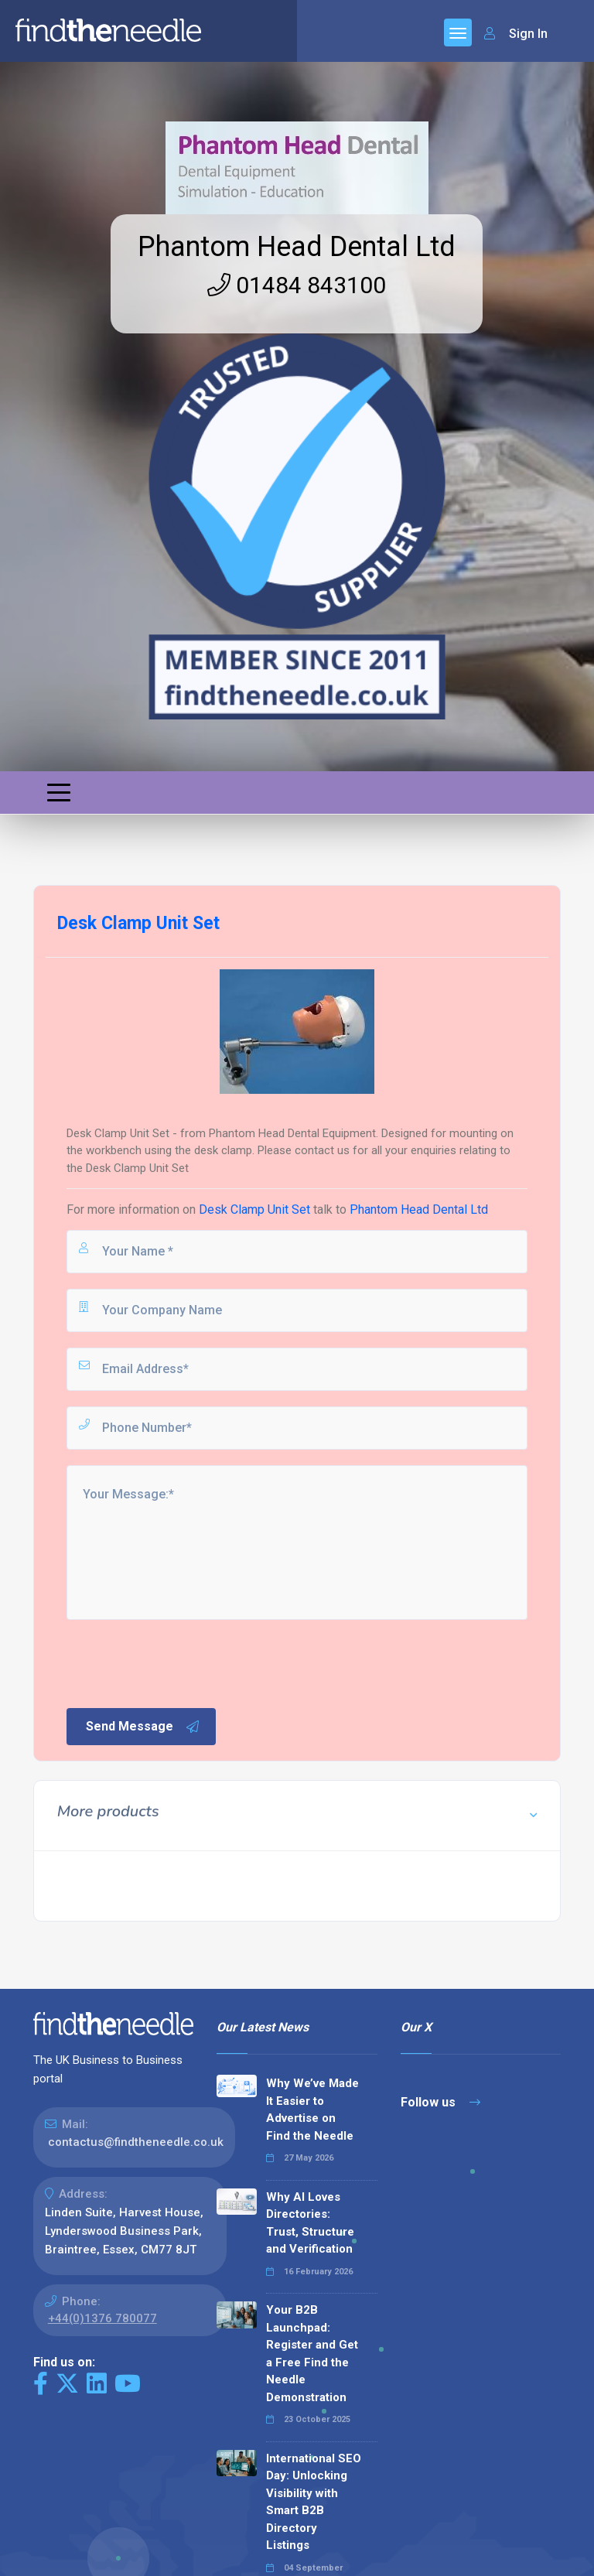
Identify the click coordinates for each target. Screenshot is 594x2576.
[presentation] (181, 1662)
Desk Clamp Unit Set (254, 1209)
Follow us (440, 2102)
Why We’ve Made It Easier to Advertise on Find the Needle (312, 2109)
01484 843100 (296, 285)
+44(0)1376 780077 (102, 2318)
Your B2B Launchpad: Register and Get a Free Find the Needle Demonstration (312, 2353)
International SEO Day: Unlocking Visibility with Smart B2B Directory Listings (313, 2502)
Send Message (143, 1726)
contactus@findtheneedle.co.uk (136, 2142)
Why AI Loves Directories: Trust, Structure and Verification (310, 2223)
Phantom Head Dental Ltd (297, 247)
